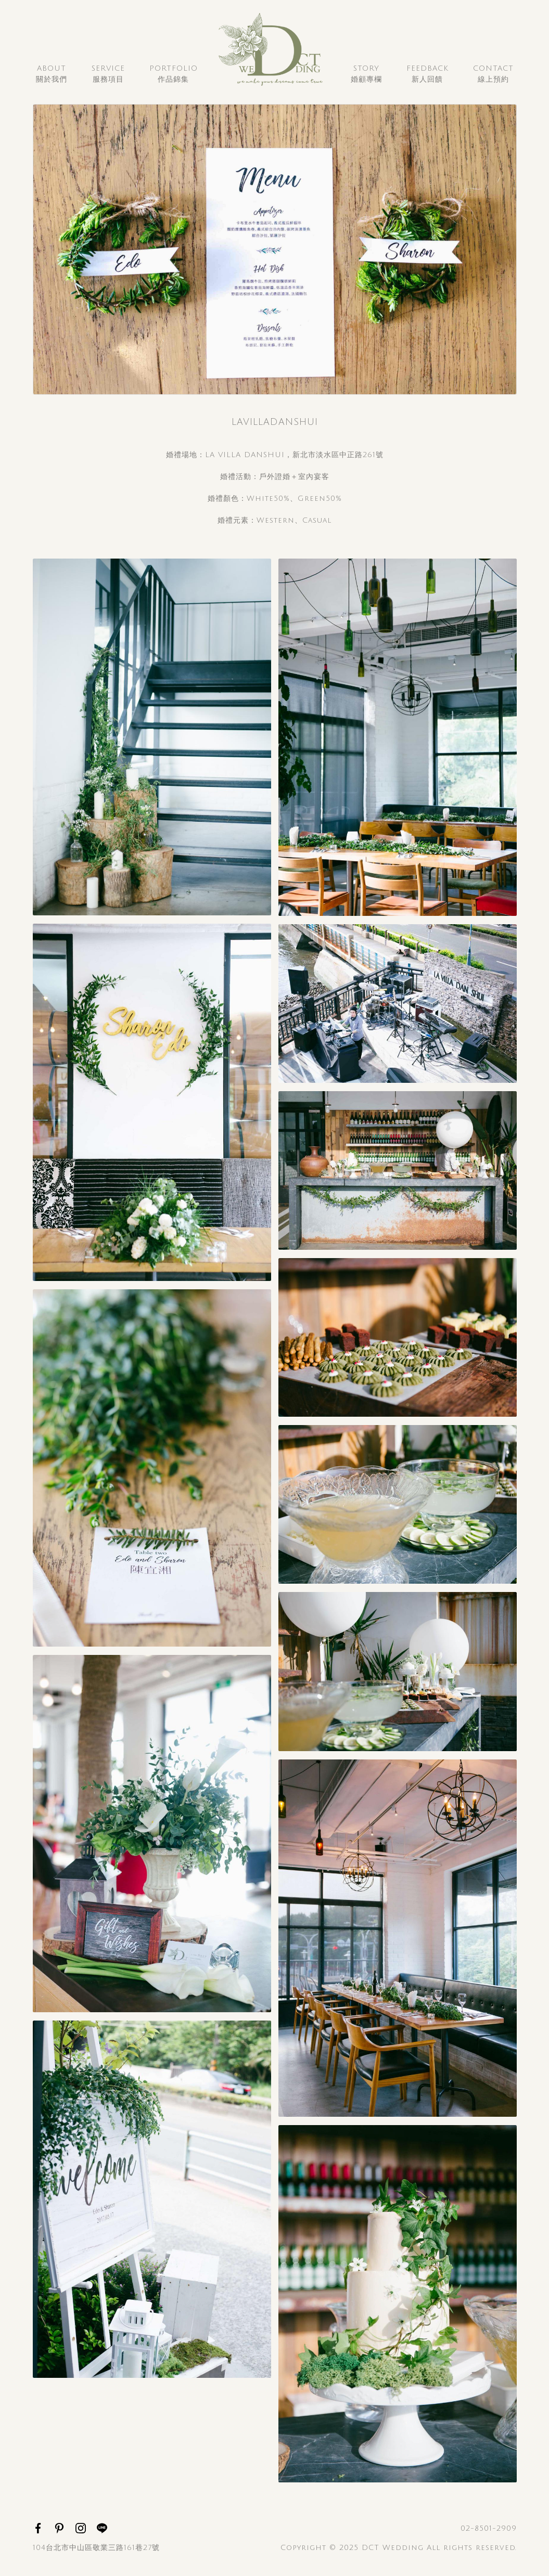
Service (108, 74)
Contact (493, 74)
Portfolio (173, 74)
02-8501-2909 (489, 2528)
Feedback (427, 74)
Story (366, 74)
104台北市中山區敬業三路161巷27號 (96, 2548)
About (51, 74)
